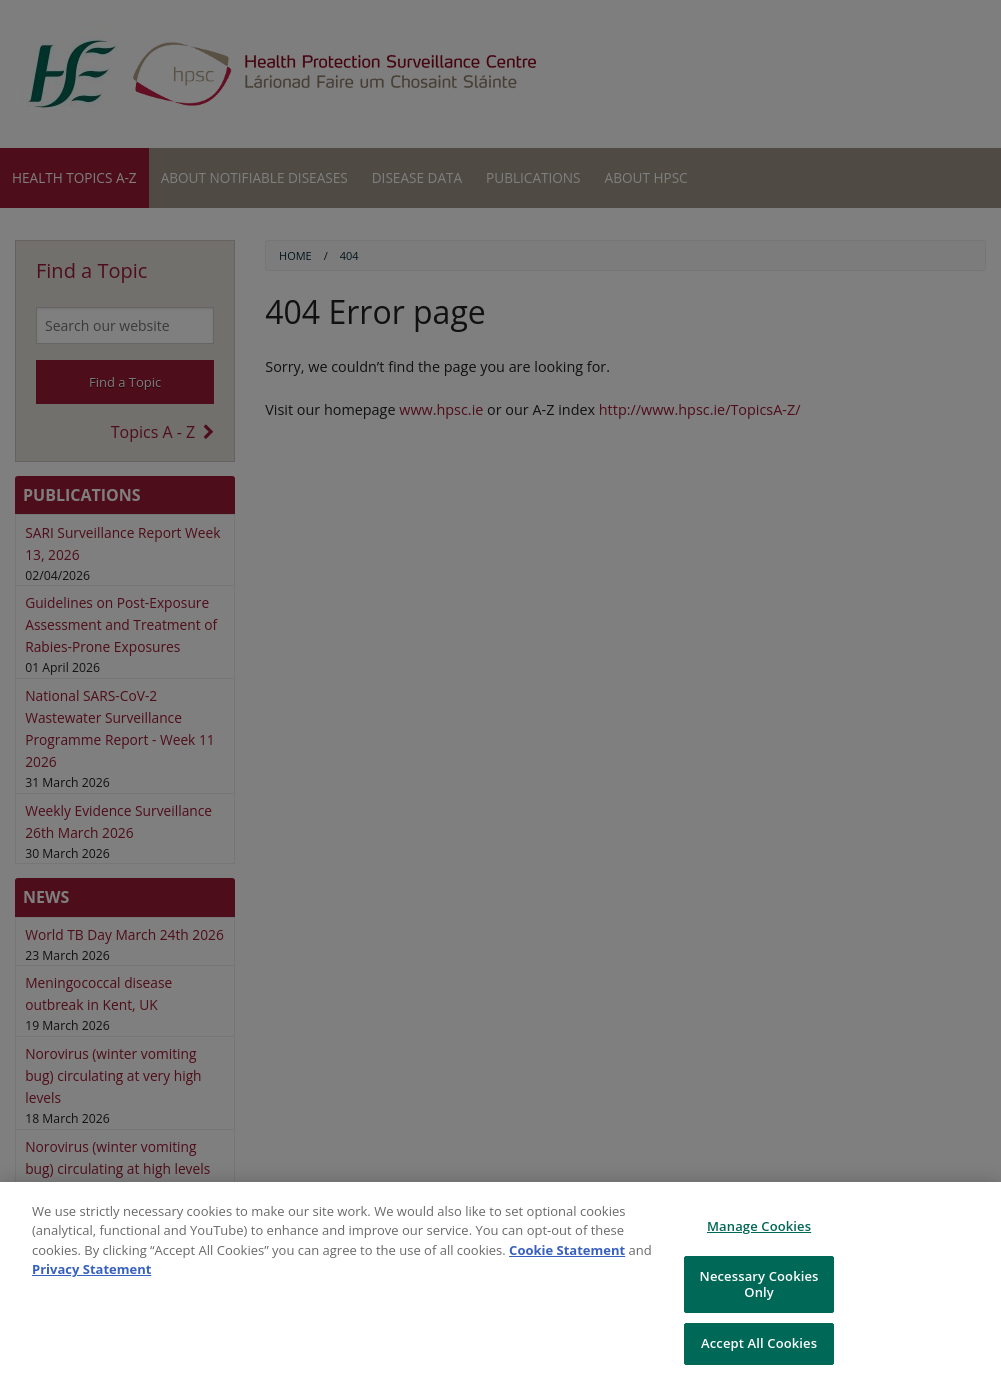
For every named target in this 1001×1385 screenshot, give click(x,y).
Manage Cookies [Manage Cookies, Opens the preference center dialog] (759, 1226)
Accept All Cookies (759, 1343)
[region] (500, 1283)
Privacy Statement (91, 1269)
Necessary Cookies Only (759, 1284)
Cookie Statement (567, 1250)
